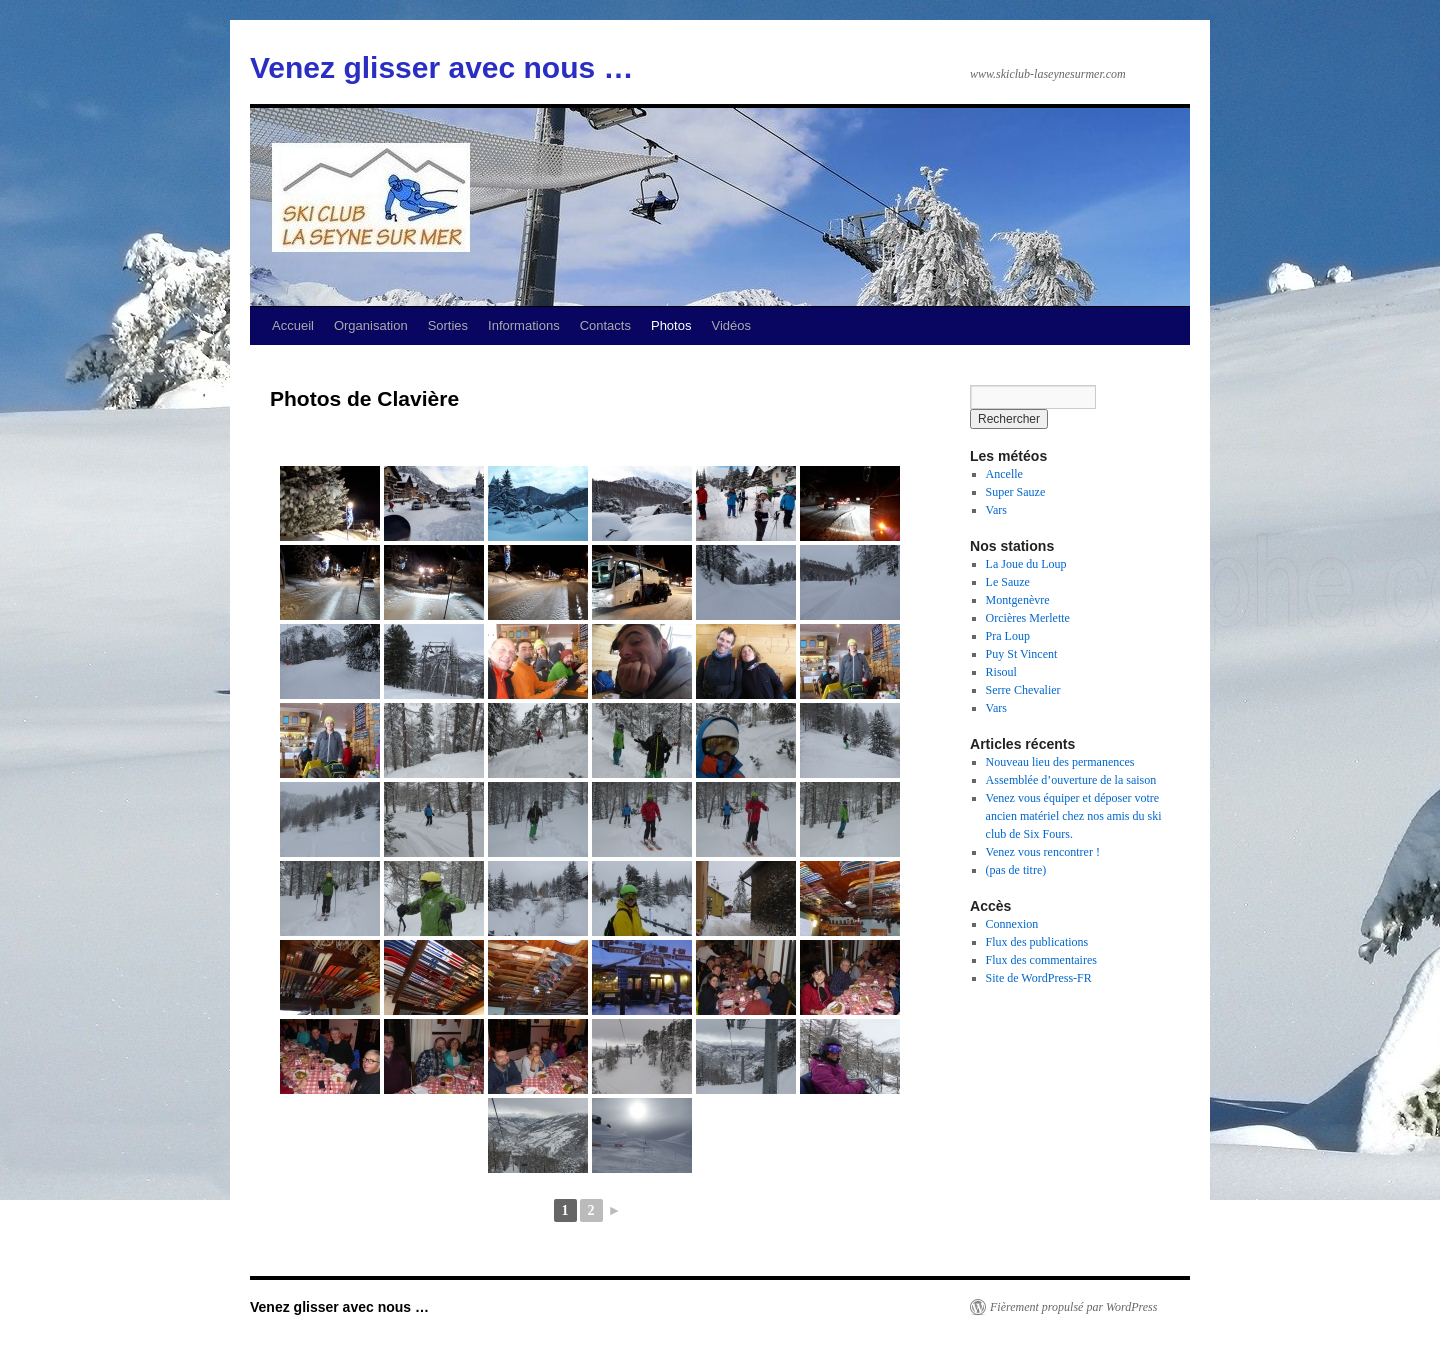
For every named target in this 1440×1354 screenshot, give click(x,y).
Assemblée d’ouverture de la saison (1071, 780)
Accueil (293, 325)
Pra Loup (1008, 636)
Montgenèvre (1018, 600)
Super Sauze (1016, 492)
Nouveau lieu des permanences (1060, 762)
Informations (524, 325)
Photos (671, 325)
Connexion (1012, 924)
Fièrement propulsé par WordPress (1073, 1307)
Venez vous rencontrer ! (1043, 852)
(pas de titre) (1016, 870)
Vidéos (731, 325)
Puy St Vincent (1022, 654)
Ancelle (1004, 474)
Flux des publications (1037, 942)
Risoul (1001, 672)
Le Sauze (1008, 582)
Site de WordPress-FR (1039, 978)
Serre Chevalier (1023, 690)
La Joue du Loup (1026, 564)
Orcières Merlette (1028, 618)
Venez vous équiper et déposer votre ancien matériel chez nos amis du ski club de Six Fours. (1074, 816)
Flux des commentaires (1041, 960)
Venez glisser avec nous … (442, 67)
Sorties (448, 325)
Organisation (371, 325)
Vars (996, 510)
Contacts (605, 325)
